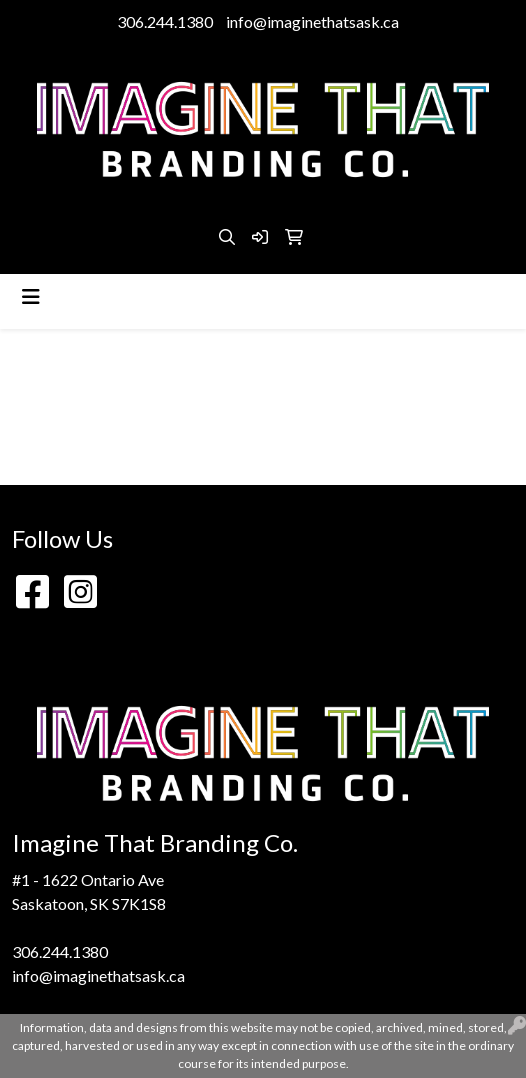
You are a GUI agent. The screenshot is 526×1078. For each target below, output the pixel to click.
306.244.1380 (165, 21)
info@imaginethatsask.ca (312, 21)
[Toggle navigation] (31, 296)
